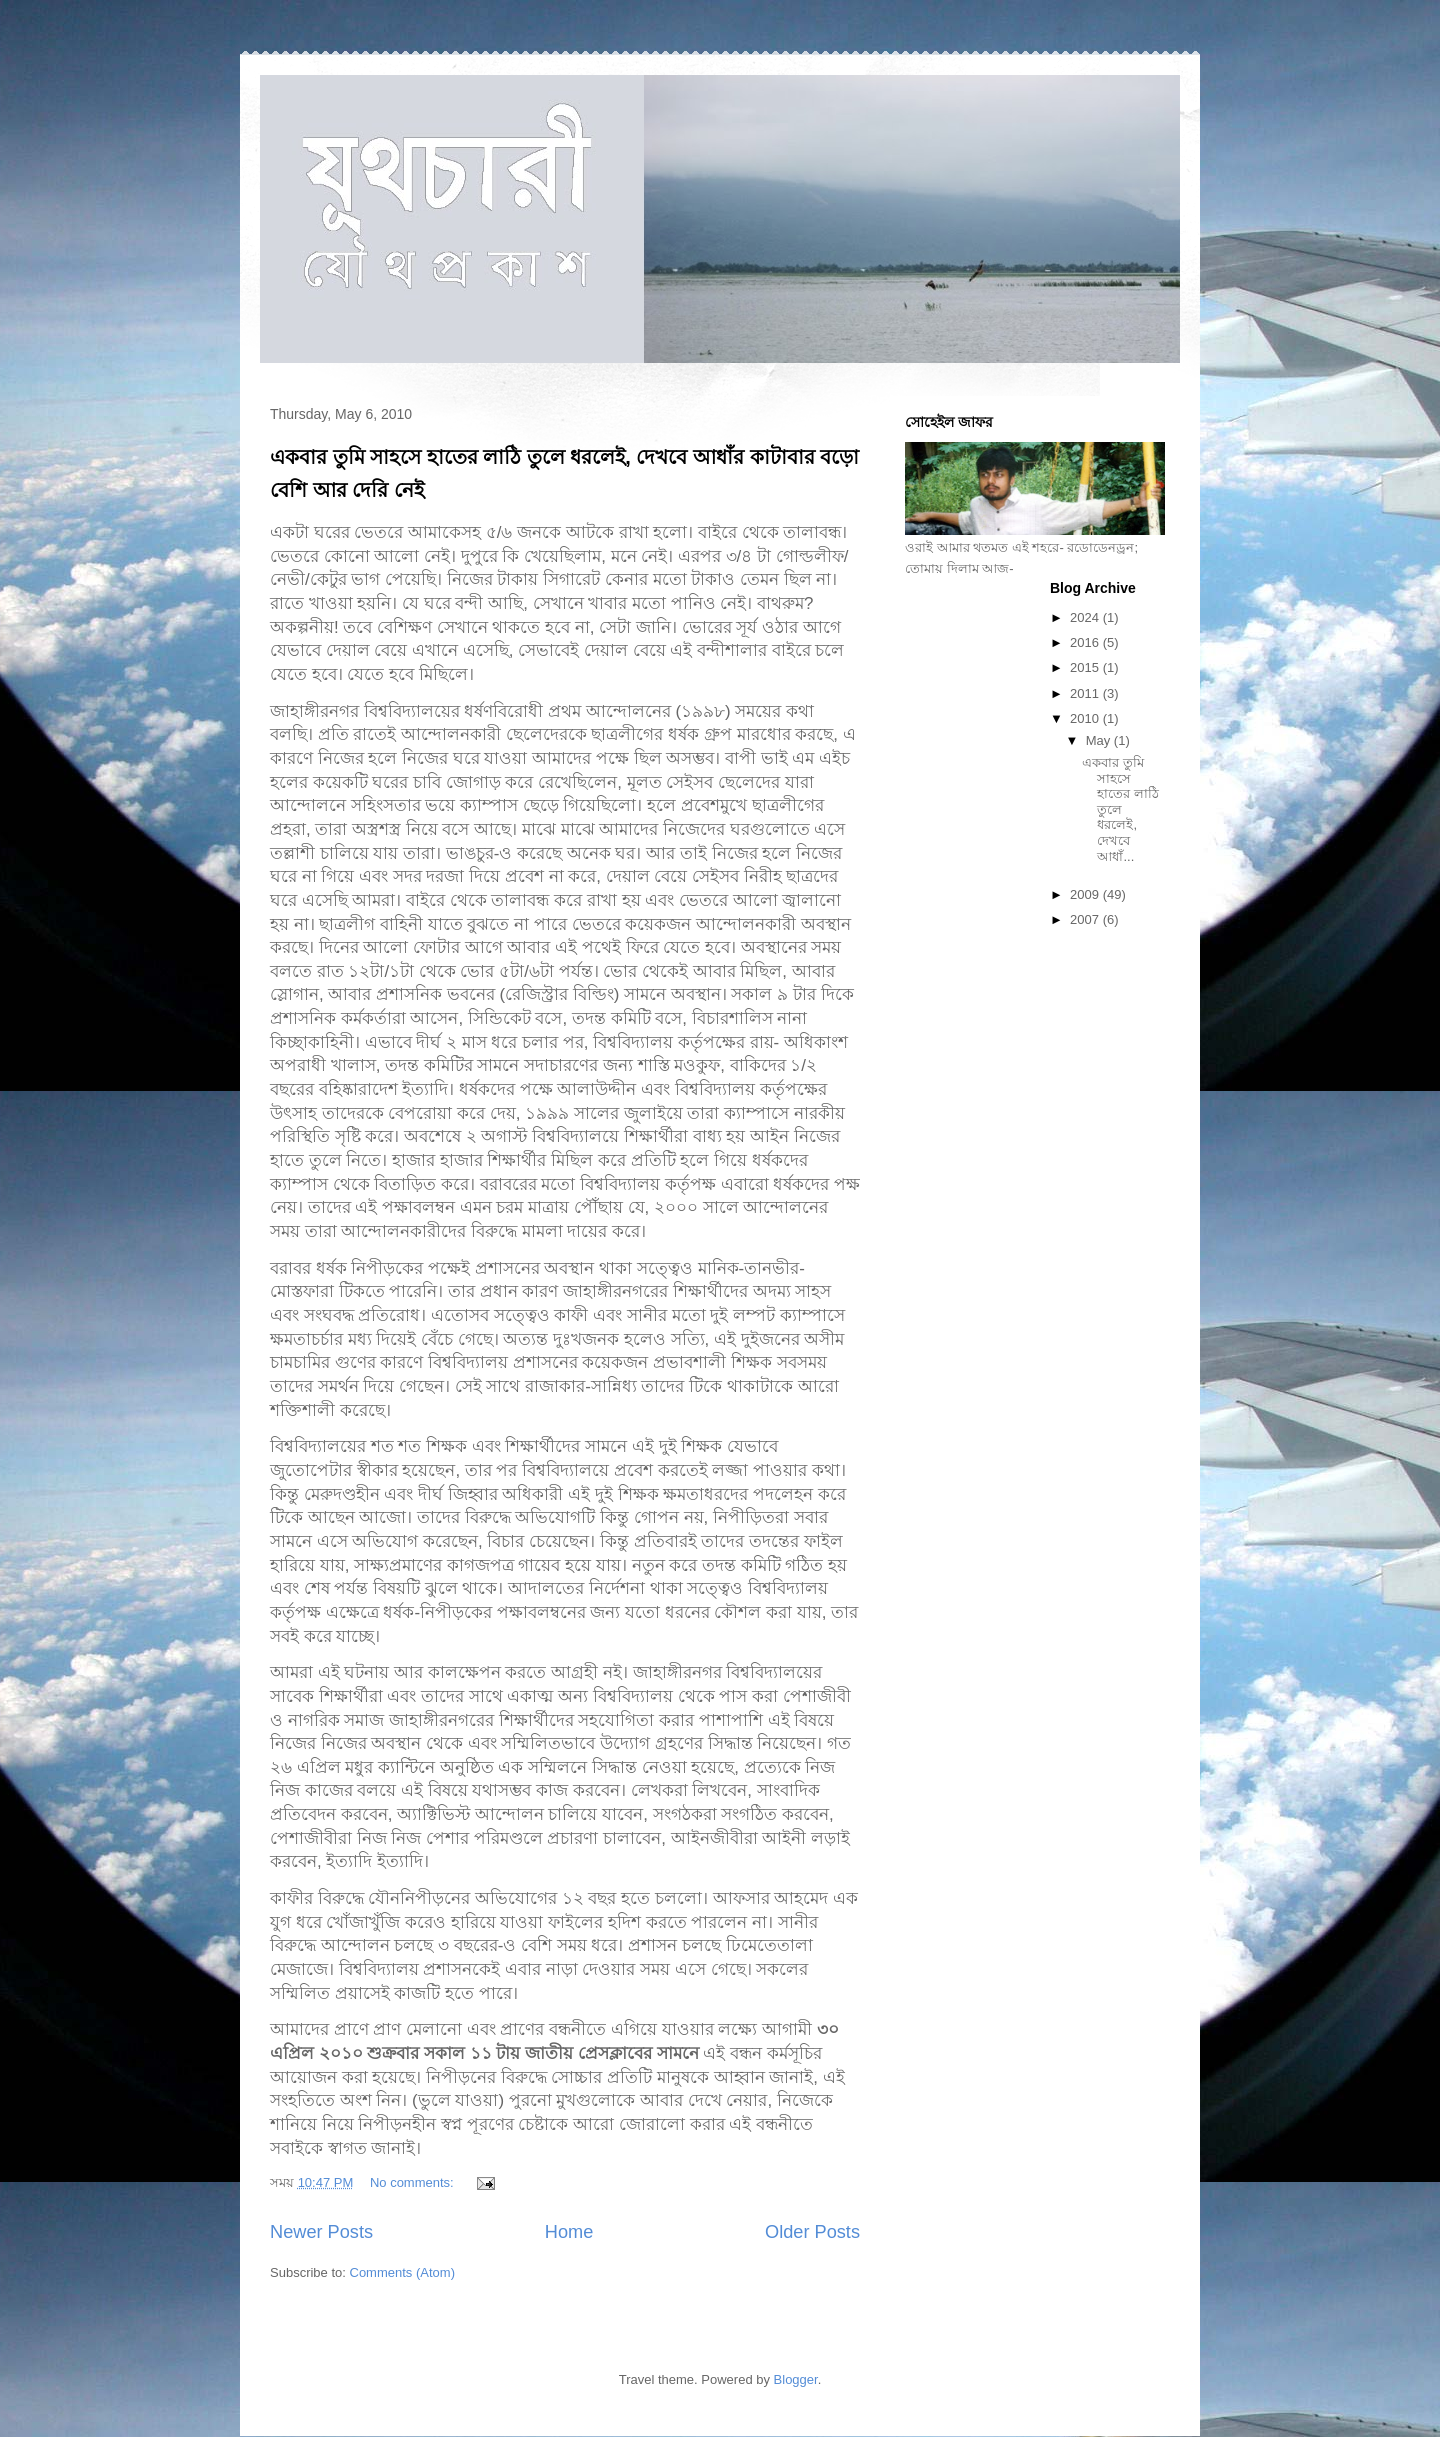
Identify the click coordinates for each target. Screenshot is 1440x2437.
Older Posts (812, 2232)
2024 (1086, 617)
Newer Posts (321, 2232)
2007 (1086, 919)
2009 (1086, 894)
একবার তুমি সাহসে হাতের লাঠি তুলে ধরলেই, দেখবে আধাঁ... (1120, 809)
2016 (1086, 642)
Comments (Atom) (402, 2272)
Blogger (796, 2379)
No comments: (413, 2182)
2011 (1086, 693)
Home (569, 2232)
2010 (1086, 718)
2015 (1086, 667)
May (1100, 740)
